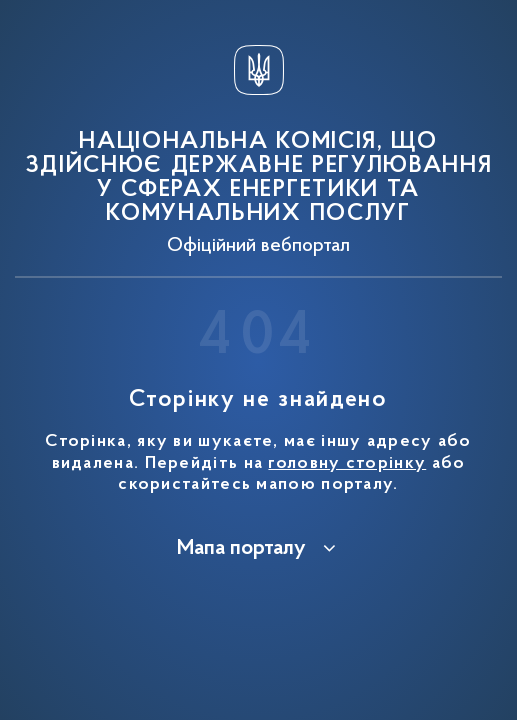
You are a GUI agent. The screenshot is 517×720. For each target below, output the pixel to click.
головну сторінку (347, 464)
